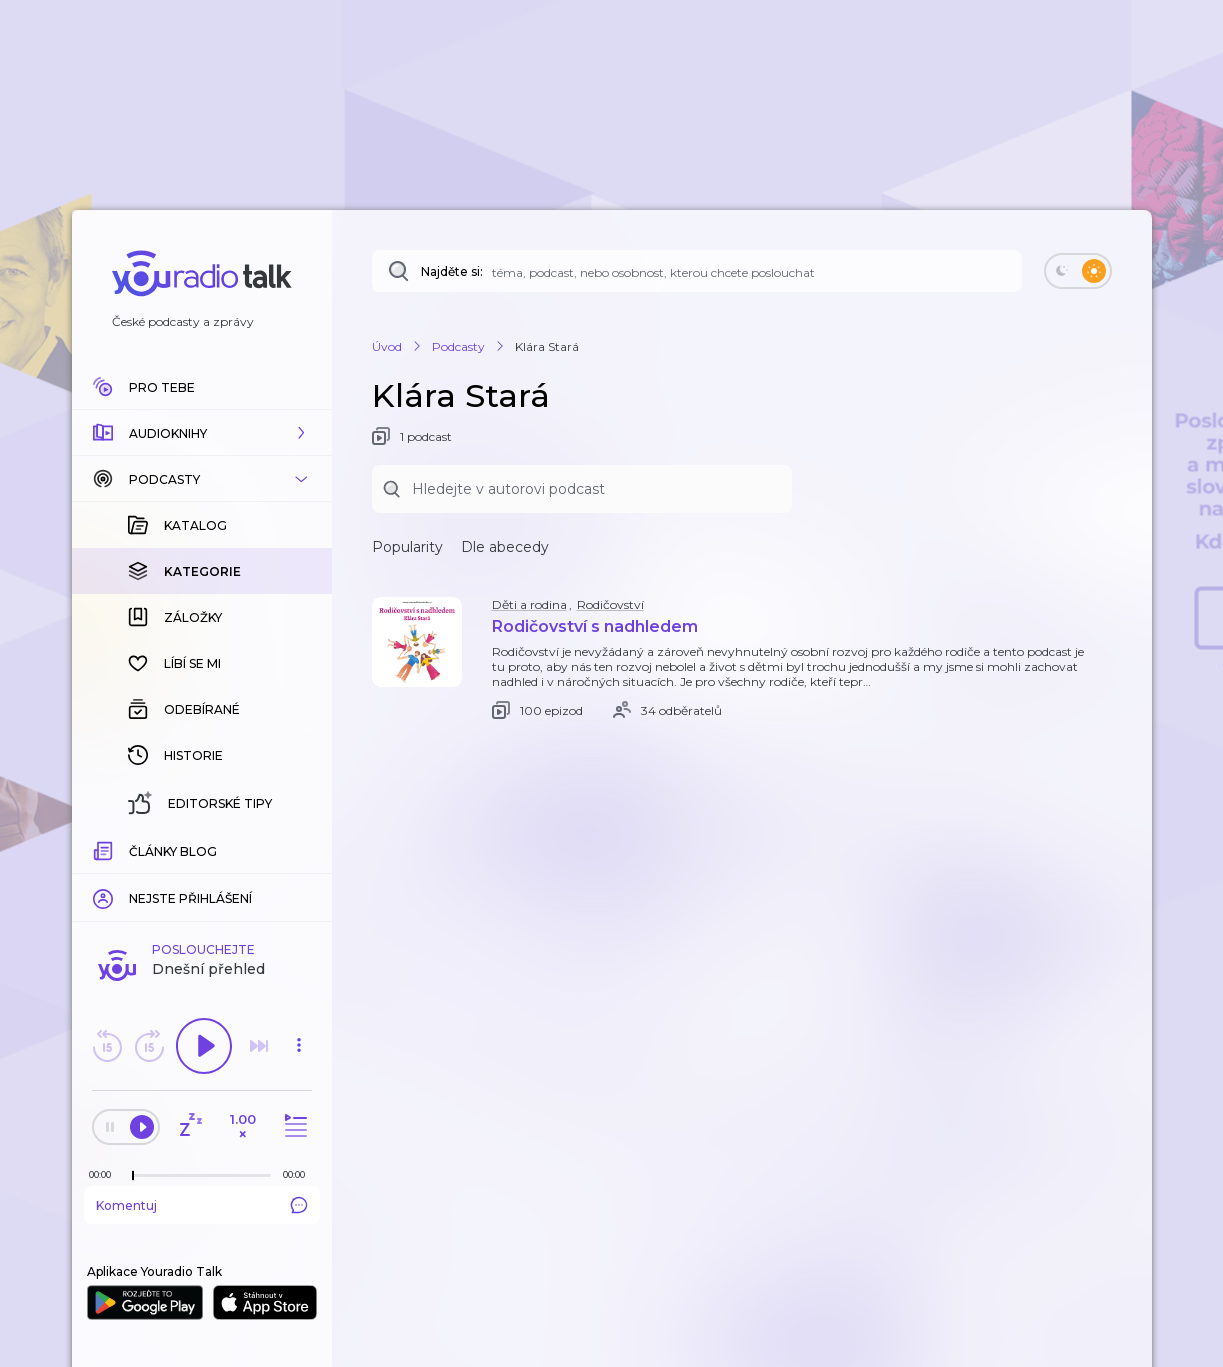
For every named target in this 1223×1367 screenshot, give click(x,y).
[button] (202, 433)
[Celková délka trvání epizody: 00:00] (299, 1174)
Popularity (407, 547)
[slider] (133, 1176)
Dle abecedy (505, 547)
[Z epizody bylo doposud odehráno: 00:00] (105, 1174)
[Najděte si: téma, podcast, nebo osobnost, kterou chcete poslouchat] (697, 271)
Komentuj (202, 1205)
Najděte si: (452, 271)
